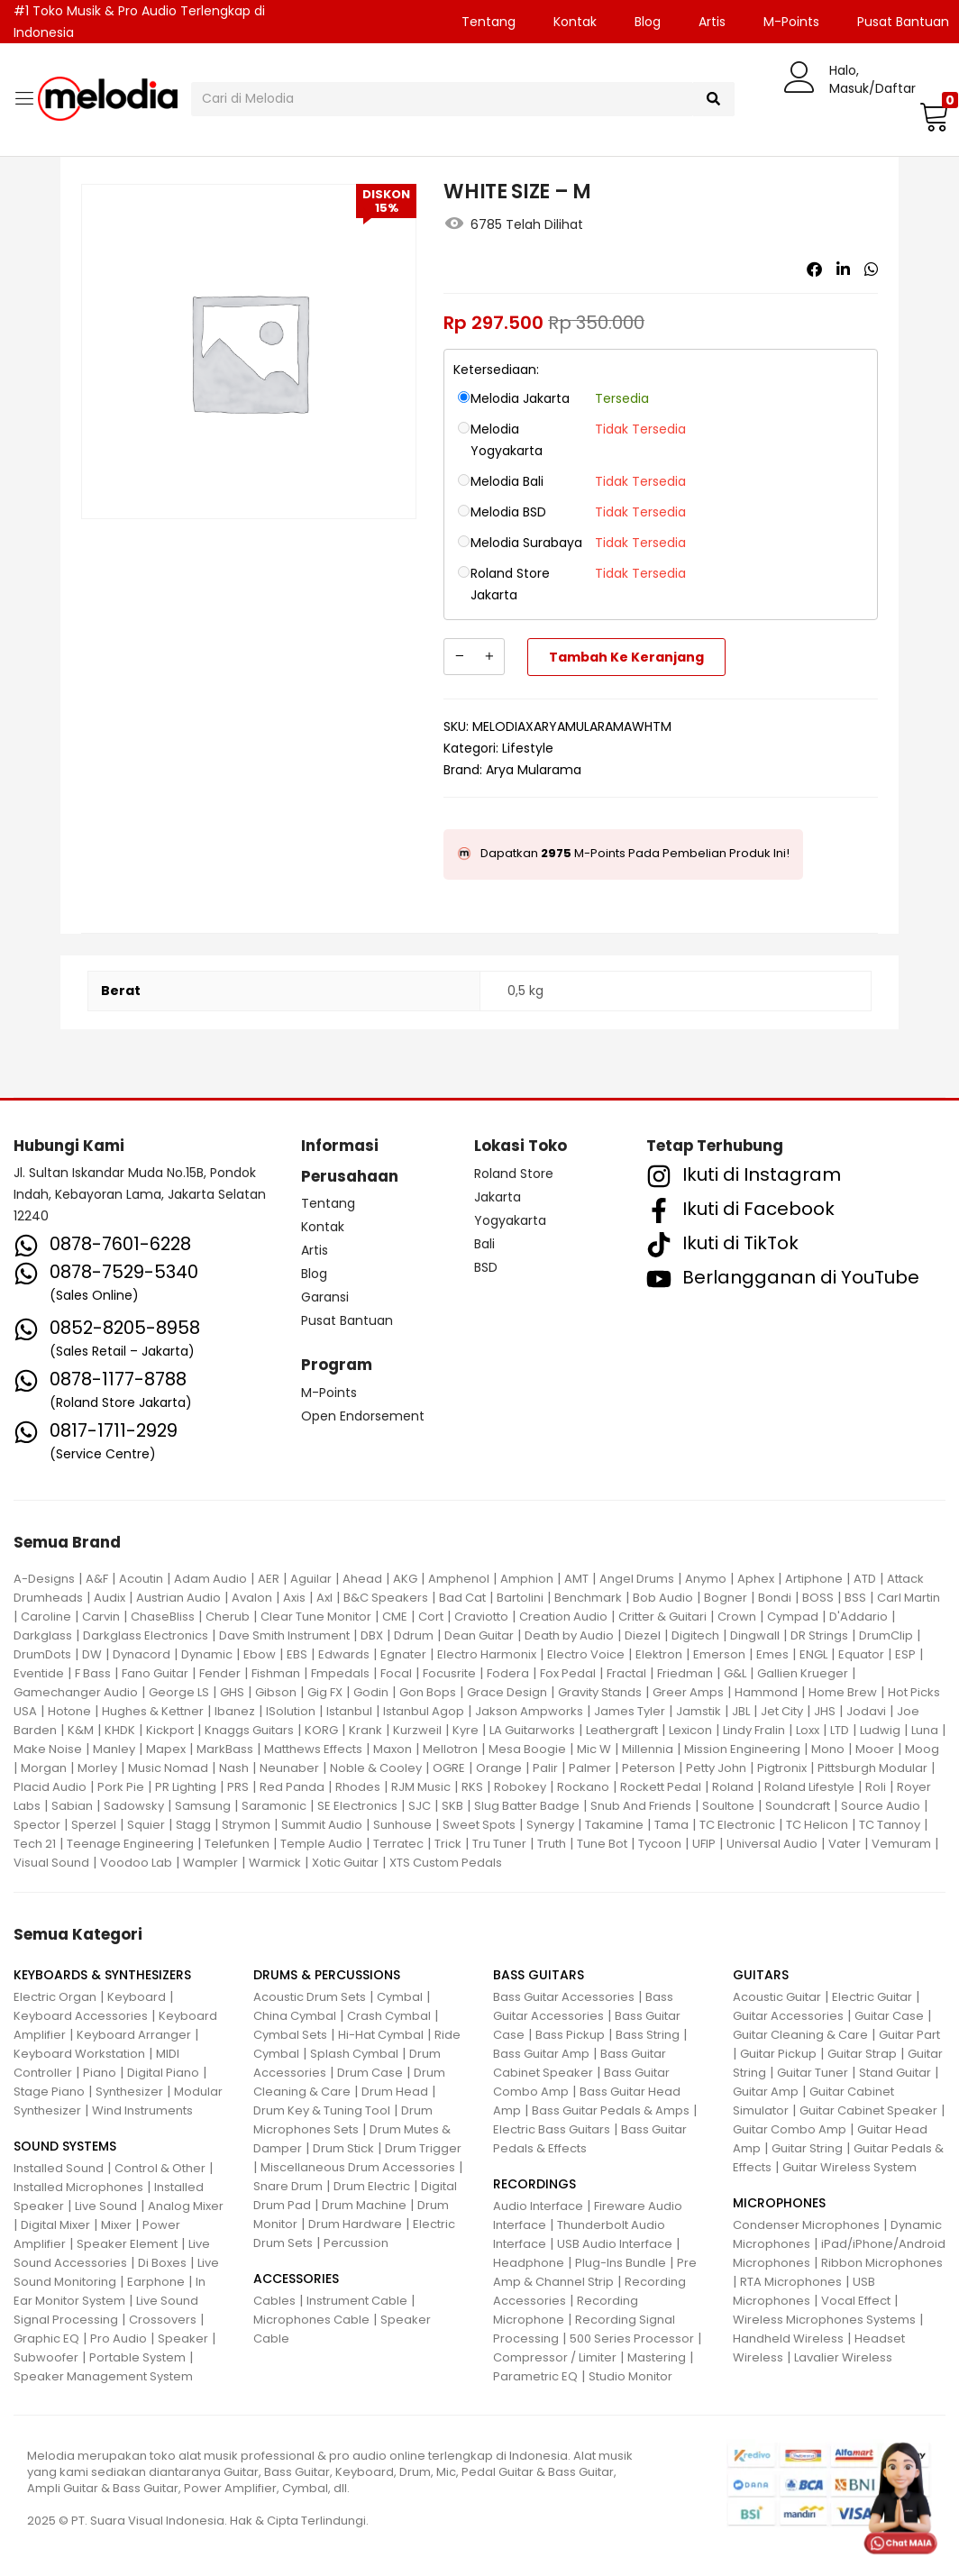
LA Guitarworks (532, 1730)
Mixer (116, 2224)
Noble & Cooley (376, 1768)
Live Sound (106, 2206)
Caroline (46, 1616)
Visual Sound (51, 1862)
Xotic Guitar (345, 1862)
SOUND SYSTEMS (65, 2146)
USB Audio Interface (614, 2243)
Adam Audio (210, 1578)
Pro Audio (118, 2338)
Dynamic (207, 1654)
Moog (922, 1749)
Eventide (39, 1673)
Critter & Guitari (662, 1616)
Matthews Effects (313, 1749)
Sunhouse (402, 1824)
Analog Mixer (186, 2206)
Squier (146, 1824)
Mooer (874, 1749)
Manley (114, 1749)
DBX (372, 1635)
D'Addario (858, 1616)
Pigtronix (782, 1768)
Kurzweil (417, 1730)
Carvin (101, 1616)
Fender (220, 1673)
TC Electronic (737, 1824)
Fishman (275, 1673)
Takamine (614, 1824)
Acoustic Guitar (777, 1996)
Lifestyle (527, 748)
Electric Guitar (872, 1996)
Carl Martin (908, 1597)
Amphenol (458, 1578)
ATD (865, 1578)
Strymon (246, 1824)
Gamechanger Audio (76, 1692)
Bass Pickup (570, 2034)
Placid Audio (50, 1786)
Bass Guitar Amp (541, 2053)
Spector (37, 1824)
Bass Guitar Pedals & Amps (611, 2110)
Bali (484, 1244)
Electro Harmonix (486, 1654)
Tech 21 (35, 1843)
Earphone (156, 2281)
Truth (551, 1843)
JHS (825, 1711)
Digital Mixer (55, 2224)
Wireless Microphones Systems (824, 2319)
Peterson (648, 1768)
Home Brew (842, 1692)
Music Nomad (168, 1768)
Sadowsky (134, 1805)
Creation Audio (563, 1616)
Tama (671, 1824)
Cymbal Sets (290, 2034)
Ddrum (414, 1635)
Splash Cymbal (354, 2053)
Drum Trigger (423, 2148)
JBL (741, 1711)
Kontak (575, 22)
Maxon (392, 1749)
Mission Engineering (742, 1749)
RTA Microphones (791, 2281)
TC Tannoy (889, 1824)
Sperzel (93, 1824)
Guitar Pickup (778, 2053)
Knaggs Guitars (249, 1730)
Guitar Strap (862, 2053)
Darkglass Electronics (145, 1635)
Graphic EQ (46, 2338)
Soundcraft (797, 1805)
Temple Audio (321, 1843)
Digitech (695, 1635)
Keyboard (136, 1996)
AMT (576, 1578)
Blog (648, 22)
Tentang (488, 22)
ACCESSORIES (296, 2279)
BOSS (818, 1597)
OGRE (449, 1768)
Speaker (183, 2338)
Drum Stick (343, 2148)
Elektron (658, 1654)
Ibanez (235, 1711)
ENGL (813, 1654)
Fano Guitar (155, 1673)
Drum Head (394, 2091)
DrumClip (886, 1635)
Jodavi (866, 1711)
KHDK (120, 1730)
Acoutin (141, 1578)
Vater (844, 1843)
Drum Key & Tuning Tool (321, 2110)
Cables (274, 2300)
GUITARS (761, 1975)
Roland (733, 1786)
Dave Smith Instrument (284, 1635)
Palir (545, 1768)
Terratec (398, 1843)
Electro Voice (586, 1654)
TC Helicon (817, 1824)
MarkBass (224, 1749)
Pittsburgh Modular (872, 1768)
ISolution (290, 1711)
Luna (924, 1730)
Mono (828, 1749)
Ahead (362, 1578)
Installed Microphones (78, 2187)
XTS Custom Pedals (445, 1862)
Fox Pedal (568, 1673)
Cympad (792, 1616)
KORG (321, 1730)
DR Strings (819, 1635)
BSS (855, 1597)
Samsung (203, 1805)
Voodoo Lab (136, 1862)
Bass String (648, 2034)
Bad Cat (462, 1597)
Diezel (643, 1635)
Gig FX (324, 1692)
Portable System (137, 2357)
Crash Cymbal (389, 2015)
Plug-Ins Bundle (620, 2262)
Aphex (755, 1578)
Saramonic (274, 1805)
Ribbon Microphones (882, 2262)
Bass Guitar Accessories (564, 1996)
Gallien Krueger (802, 1673)
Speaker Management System (103, 2376)
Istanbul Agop (423, 1711)
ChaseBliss (163, 1616)
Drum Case (370, 2072)
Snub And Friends (640, 1805)
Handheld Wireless (788, 2338)
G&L (735, 1673)
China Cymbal (294, 2015)
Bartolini (520, 1597)
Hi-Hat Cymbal (381, 2034)
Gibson (276, 1692)
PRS (238, 1786)
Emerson (719, 1654)
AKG (405, 1578)
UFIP (704, 1843)
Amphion (526, 1578)
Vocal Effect (855, 2300)
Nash (234, 1768)
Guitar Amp (766, 2091)
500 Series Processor (632, 2338)
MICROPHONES (779, 2203)
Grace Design (507, 1692)
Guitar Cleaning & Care (800, 2034)
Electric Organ (55, 1996)
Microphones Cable (311, 2319)
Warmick (275, 1862)
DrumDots (42, 1654)
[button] (931, 116)
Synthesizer (129, 2091)
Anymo (705, 1578)
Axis (294, 1597)
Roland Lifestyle (809, 1786)
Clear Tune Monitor (315, 1616)
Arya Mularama (533, 770)
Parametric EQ (535, 2376)
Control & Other (160, 2168)
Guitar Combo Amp (789, 2129)
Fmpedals (340, 1673)
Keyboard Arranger (134, 2034)
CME (394, 1616)
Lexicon (690, 1730)
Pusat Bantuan (347, 1320)
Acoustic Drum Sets (309, 1996)
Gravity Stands (600, 1692)
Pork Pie (120, 1786)
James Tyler (629, 1711)
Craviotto (481, 1616)
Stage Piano (49, 2091)
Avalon (252, 1597)
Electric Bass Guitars (551, 2129)
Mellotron (450, 1749)
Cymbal (400, 1996)
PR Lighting (185, 1786)
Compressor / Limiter (554, 2357)
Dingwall (755, 1635)
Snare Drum (288, 2186)
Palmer (590, 1768)
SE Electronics (357, 1805)
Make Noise (48, 1749)
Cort (430, 1616)
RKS (472, 1786)
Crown (736, 1616)
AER (268, 1578)
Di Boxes (162, 2262)
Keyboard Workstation (79, 2053)
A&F (97, 1578)
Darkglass (43, 1635)
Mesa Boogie (527, 1749)
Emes (772, 1654)
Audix (109, 1597)
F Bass (93, 1673)
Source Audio (880, 1805)
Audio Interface (538, 2206)
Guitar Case (889, 2015)
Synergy (550, 1824)
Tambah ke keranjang (626, 657)
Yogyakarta (510, 1220)
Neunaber (289, 1768)
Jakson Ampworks (529, 1711)
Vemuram (901, 1843)
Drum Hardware (355, 2224)
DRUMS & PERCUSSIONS (326, 1975)
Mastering (656, 2357)
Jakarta (497, 1197)
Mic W (594, 1749)
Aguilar (311, 1578)
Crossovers (162, 2319)
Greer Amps (688, 1692)
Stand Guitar (895, 2072)
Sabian (72, 1805)
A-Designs (44, 1578)
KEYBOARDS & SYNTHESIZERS (102, 1975)
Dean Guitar (479, 1635)
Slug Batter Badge (527, 1805)
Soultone (728, 1805)
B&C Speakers (385, 1597)
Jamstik (698, 1711)
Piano (99, 2072)
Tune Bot (602, 1843)
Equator (861, 1654)
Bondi (774, 1597)
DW (92, 1654)
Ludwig (880, 1730)
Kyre (465, 1730)
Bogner (725, 1597)
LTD (839, 1730)
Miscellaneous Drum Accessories (357, 2167)
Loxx (807, 1730)
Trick (447, 1843)
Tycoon (659, 1843)
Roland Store (513, 1174)
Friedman (685, 1673)
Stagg (193, 1824)
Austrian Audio (178, 1597)
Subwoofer (46, 2357)
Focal (396, 1673)
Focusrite (449, 1673)
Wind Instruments (142, 2110)
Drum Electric (371, 2186)
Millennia (647, 1749)
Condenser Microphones (806, 2224)
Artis (712, 22)
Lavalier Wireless (843, 2357)
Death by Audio (569, 1635)
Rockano (583, 1786)
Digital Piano (163, 2072)
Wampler (210, 1862)
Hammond (766, 1692)
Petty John (716, 1768)
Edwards (344, 1654)
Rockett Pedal (660, 1786)
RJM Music (421, 1786)
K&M (81, 1730)
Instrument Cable (356, 2300)
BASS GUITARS (538, 1975)
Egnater (403, 1654)
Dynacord (141, 1654)
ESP (905, 1654)
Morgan (44, 1768)
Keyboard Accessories (81, 2015)
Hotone (69, 1711)
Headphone (528, 2262)
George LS (179, 1692)
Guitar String (807, 2148)
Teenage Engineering (130, 1843)
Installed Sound (59, 2168)
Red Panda (292, 1786)
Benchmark (588, 1597)
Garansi (325, 1297)
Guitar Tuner (812, 2072)
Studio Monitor (630, 2376)
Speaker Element (127, 2243)
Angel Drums (636, 1578)
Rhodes (357, 1786)
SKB (452, 1805)
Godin (370, 1692)
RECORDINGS (534, 2184)
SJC (419, 1805)
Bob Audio (663, 1597)
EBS (297, 1654)
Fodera (508, 1673)
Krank (365, 1730)
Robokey (520, 1786)
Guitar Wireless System (849, 2167)
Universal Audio (771, 1843)
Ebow (259, 1654)
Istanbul (349, 1711)
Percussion (356, 2243)
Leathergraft (622, 1730)
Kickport (170, 1730)
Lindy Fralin (754, 1730)
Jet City (782, 1711)
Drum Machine (364, 2205)
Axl (324, 1597)
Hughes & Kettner (153, 1711)
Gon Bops (427, 1692)
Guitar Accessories (788, 2015)
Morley (97, 1768)
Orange (499, 1768)
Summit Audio (321, 1824)
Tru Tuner (499, 1843)
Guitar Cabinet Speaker (868, 2110)
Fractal (626, 1673)
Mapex (166, 1749)
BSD (486, 1267)
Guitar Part (909, 2034)
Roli (875, 1786)
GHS (232, 1692)
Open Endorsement (363, 1416)
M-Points (791, 22)
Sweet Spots (479, 1824)
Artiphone (814, 1578)
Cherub (228, 1616)
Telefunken (237, 1843)
